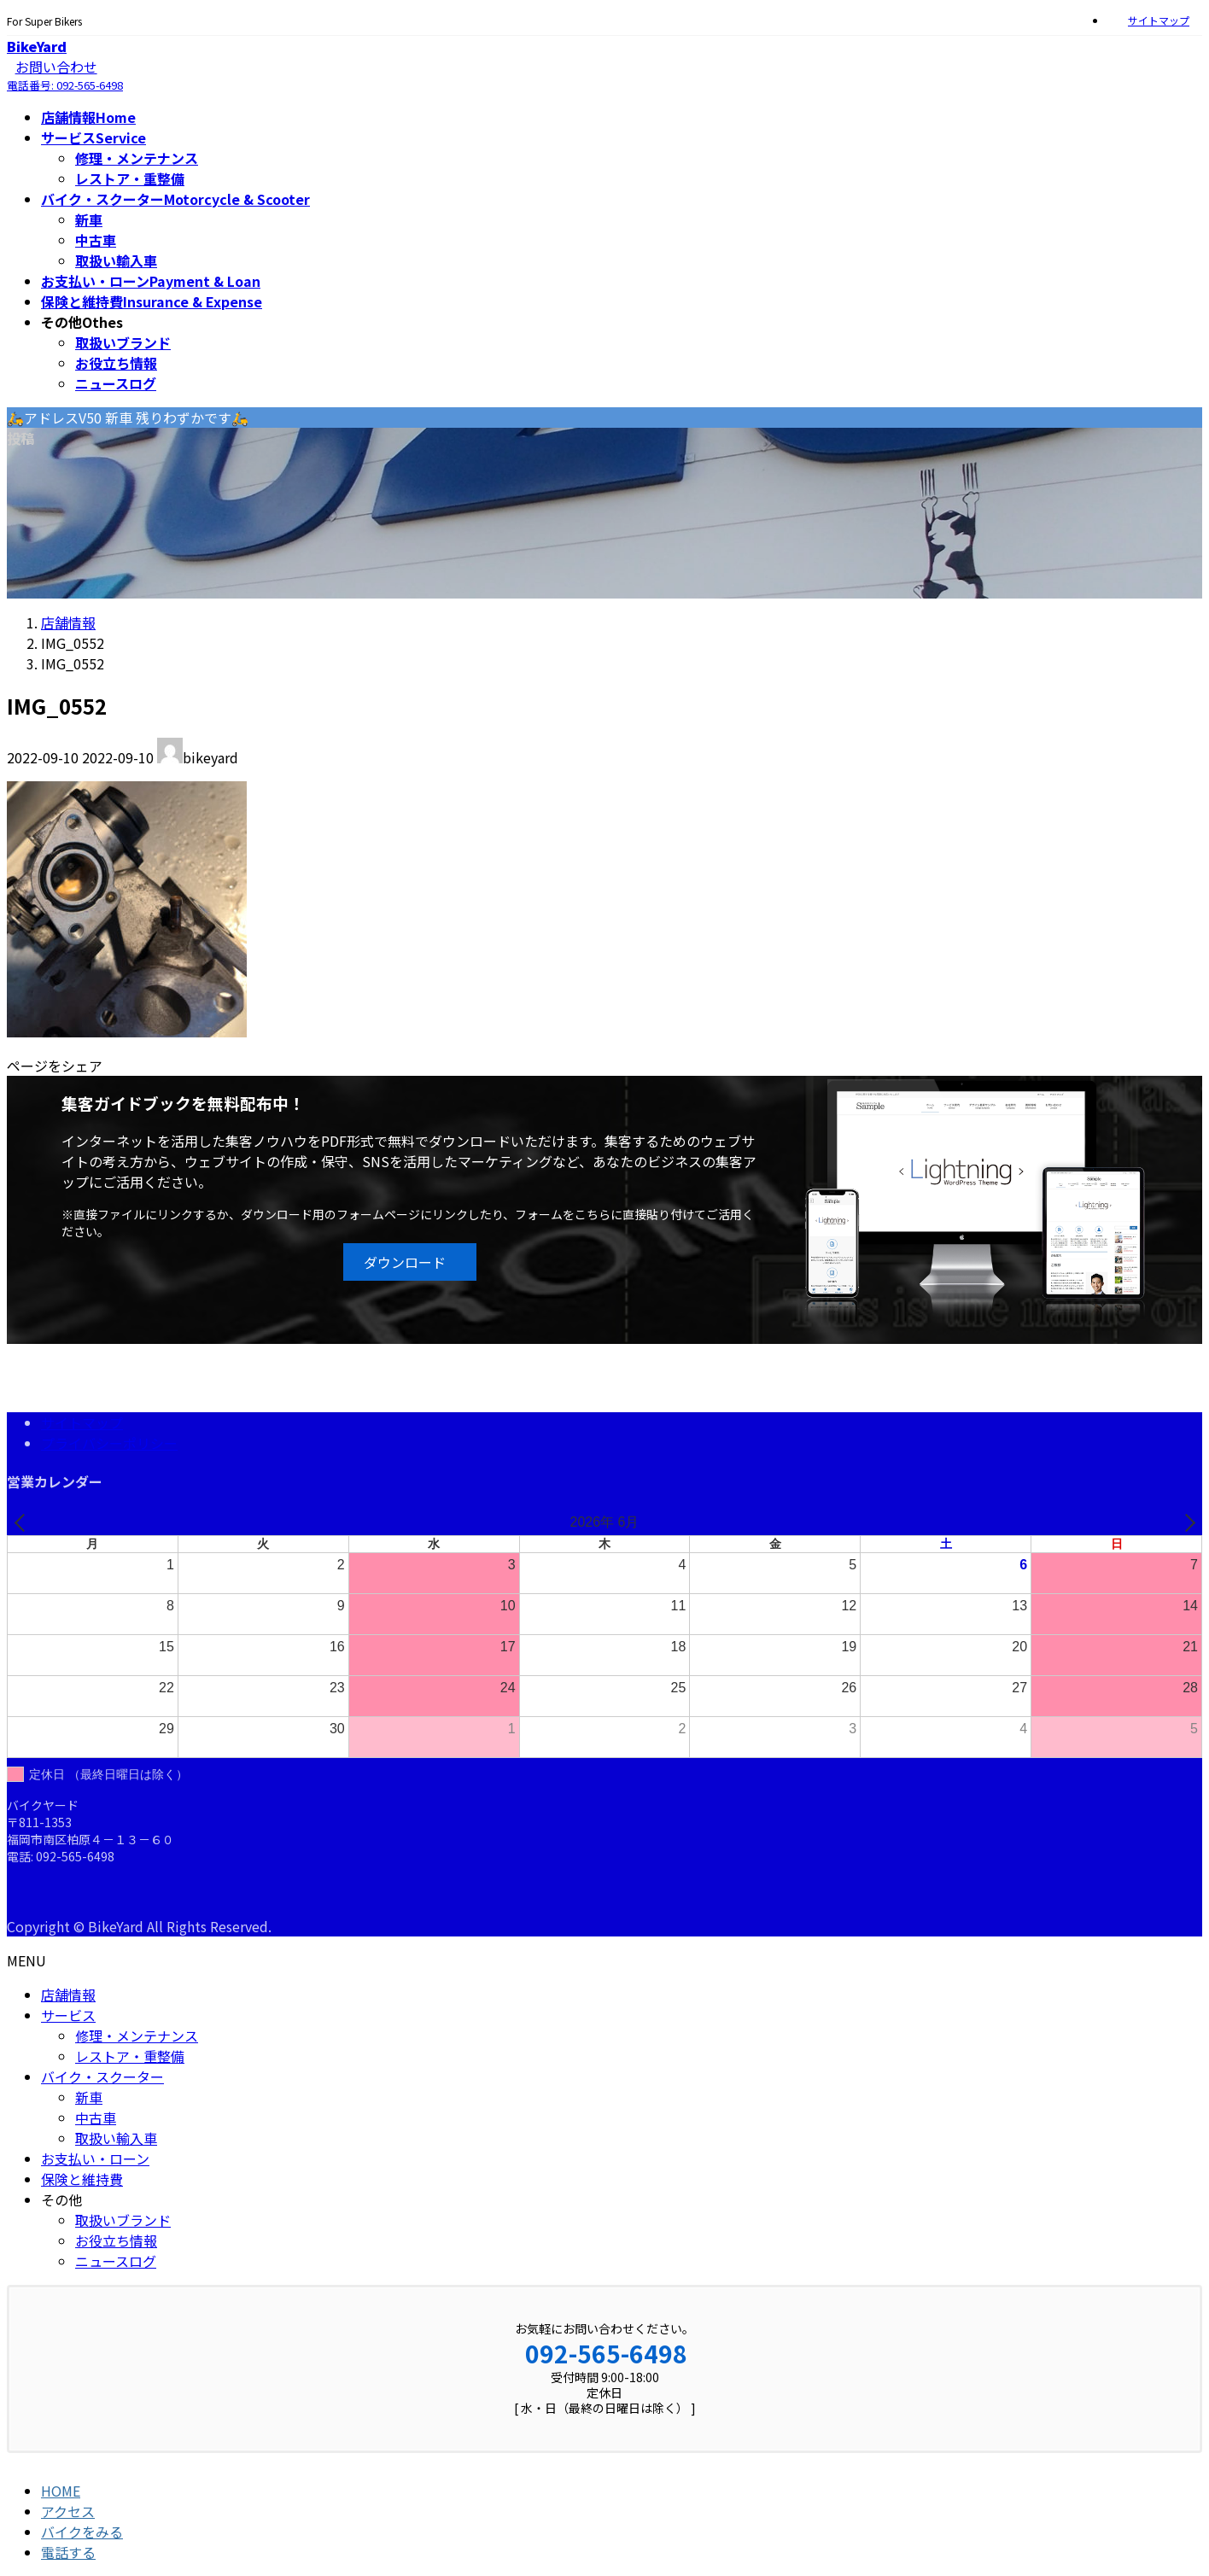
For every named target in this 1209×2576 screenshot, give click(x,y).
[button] (409, 1261)
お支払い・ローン (95, 2158)
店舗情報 (68, 1994)
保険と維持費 (82, 2179)
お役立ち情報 (116, 363)
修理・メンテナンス (136, 158)
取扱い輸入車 (116, 260)
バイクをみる (82, 2531)
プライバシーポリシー (109, 1443)
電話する (68, 2552)
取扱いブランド (123, 342)
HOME (60, 2490)
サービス (68, 2015)
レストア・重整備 (129, 178)
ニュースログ (115, 383)
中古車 (95, 240)
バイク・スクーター (102, 2076)
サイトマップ (1158, 20)
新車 (88, 219)
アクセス (68, 2511)
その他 (61, 2199)
